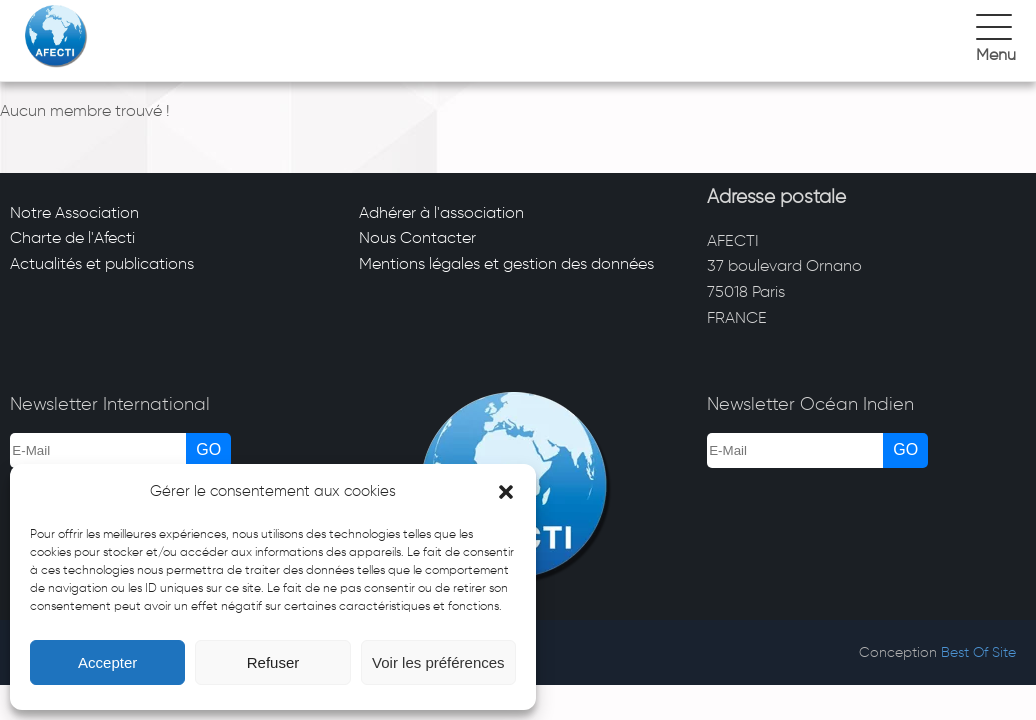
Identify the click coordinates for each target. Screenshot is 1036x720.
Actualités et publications (102, 263)
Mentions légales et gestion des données (506, 263)
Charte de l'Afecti (72, 237)
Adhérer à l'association (441, 212)
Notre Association (74, 212)
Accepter (107, 662)
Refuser (273, 662)
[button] (506, 492)
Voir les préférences (438, 662)
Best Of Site (978, 652)
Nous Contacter (417, 237)
